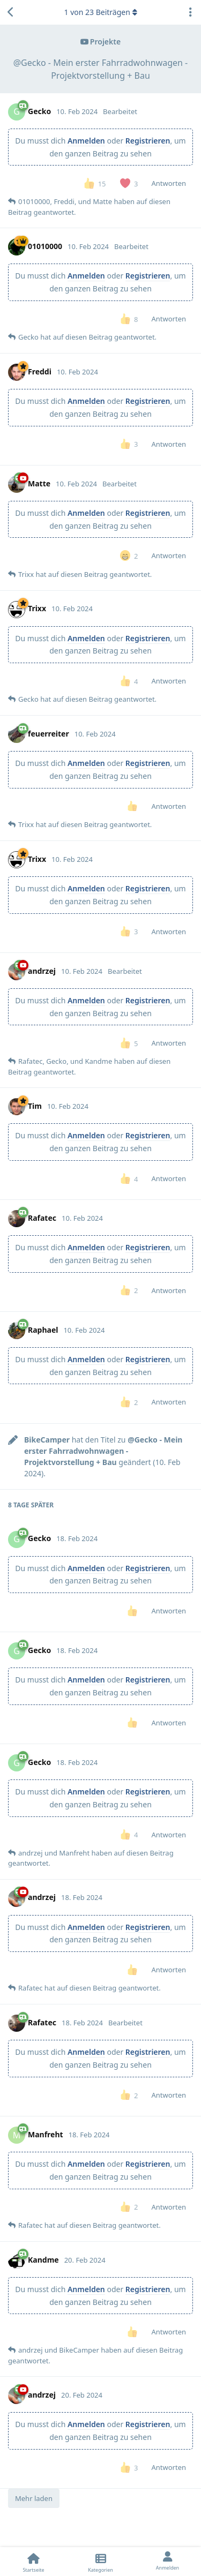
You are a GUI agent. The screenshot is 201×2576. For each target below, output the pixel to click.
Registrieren (147, 141)
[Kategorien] (100, 2561)
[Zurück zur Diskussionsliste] (10, 12)
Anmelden (86, 141)
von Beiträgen (100, 12)
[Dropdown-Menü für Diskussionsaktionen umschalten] (190, 12)
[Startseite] (33, 2561)
